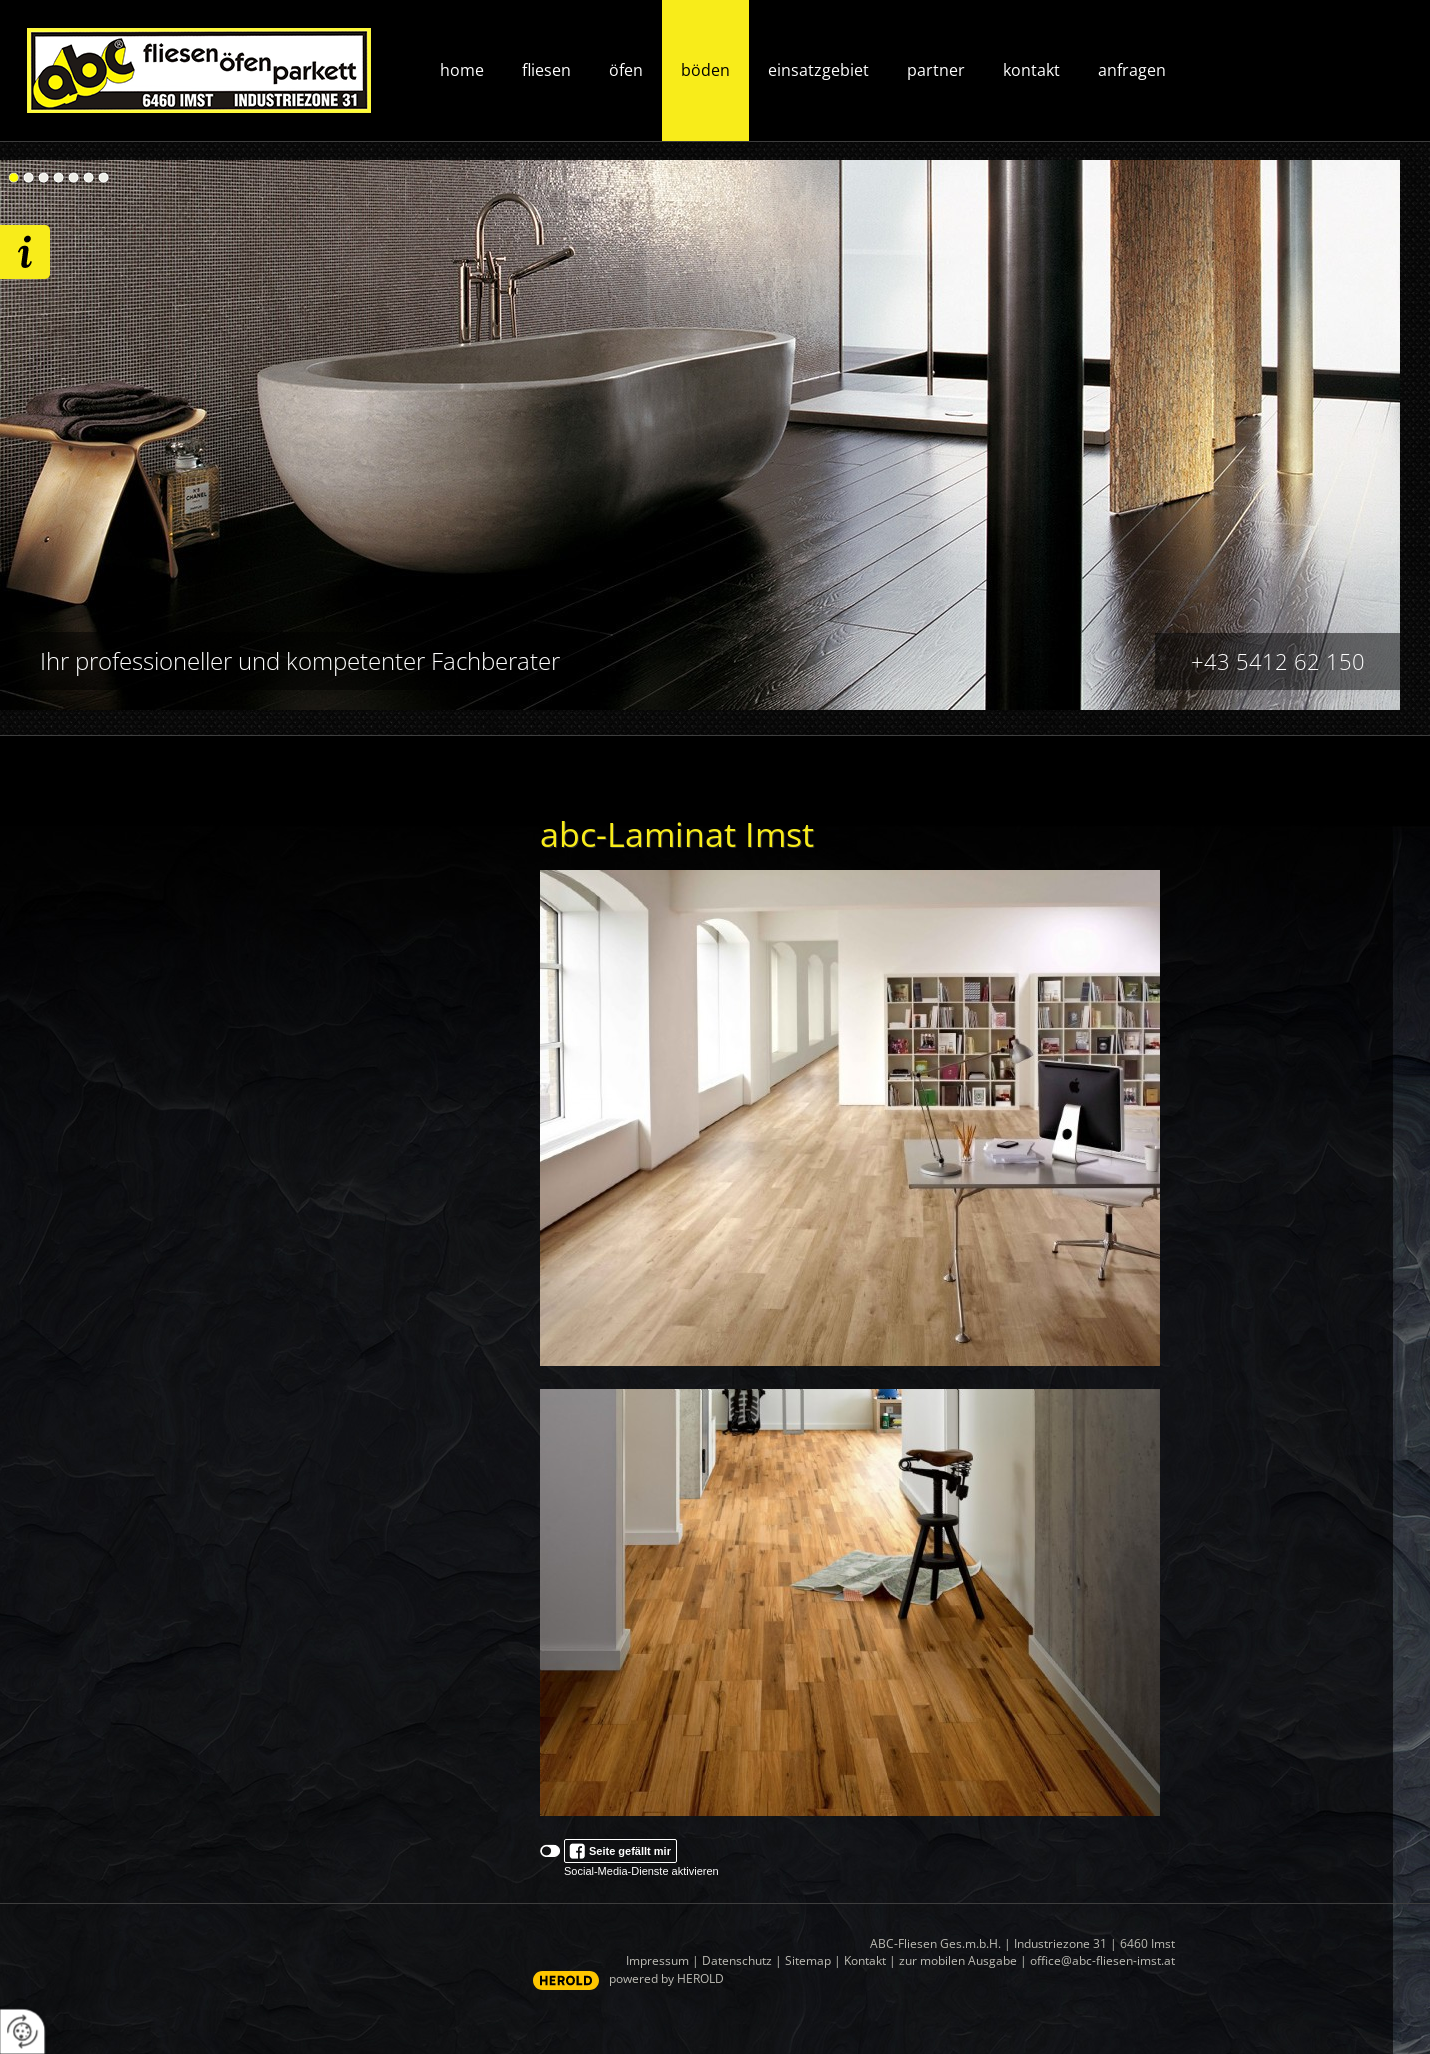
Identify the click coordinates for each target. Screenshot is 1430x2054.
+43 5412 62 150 (1278, 661)
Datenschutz (737, 1960)
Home (462, 70)
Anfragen (1132, 70)
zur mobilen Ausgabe (958, 1960)
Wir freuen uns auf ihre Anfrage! (25, 252)
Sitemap (808, 1960)
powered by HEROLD (666, 1978)
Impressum (657, 1960)
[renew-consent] (22, 2031)
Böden (705, 70)
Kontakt (1031, 70)
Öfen (626, 70)
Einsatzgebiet (818, 70)
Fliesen (546, 70)
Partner (936, 70)
